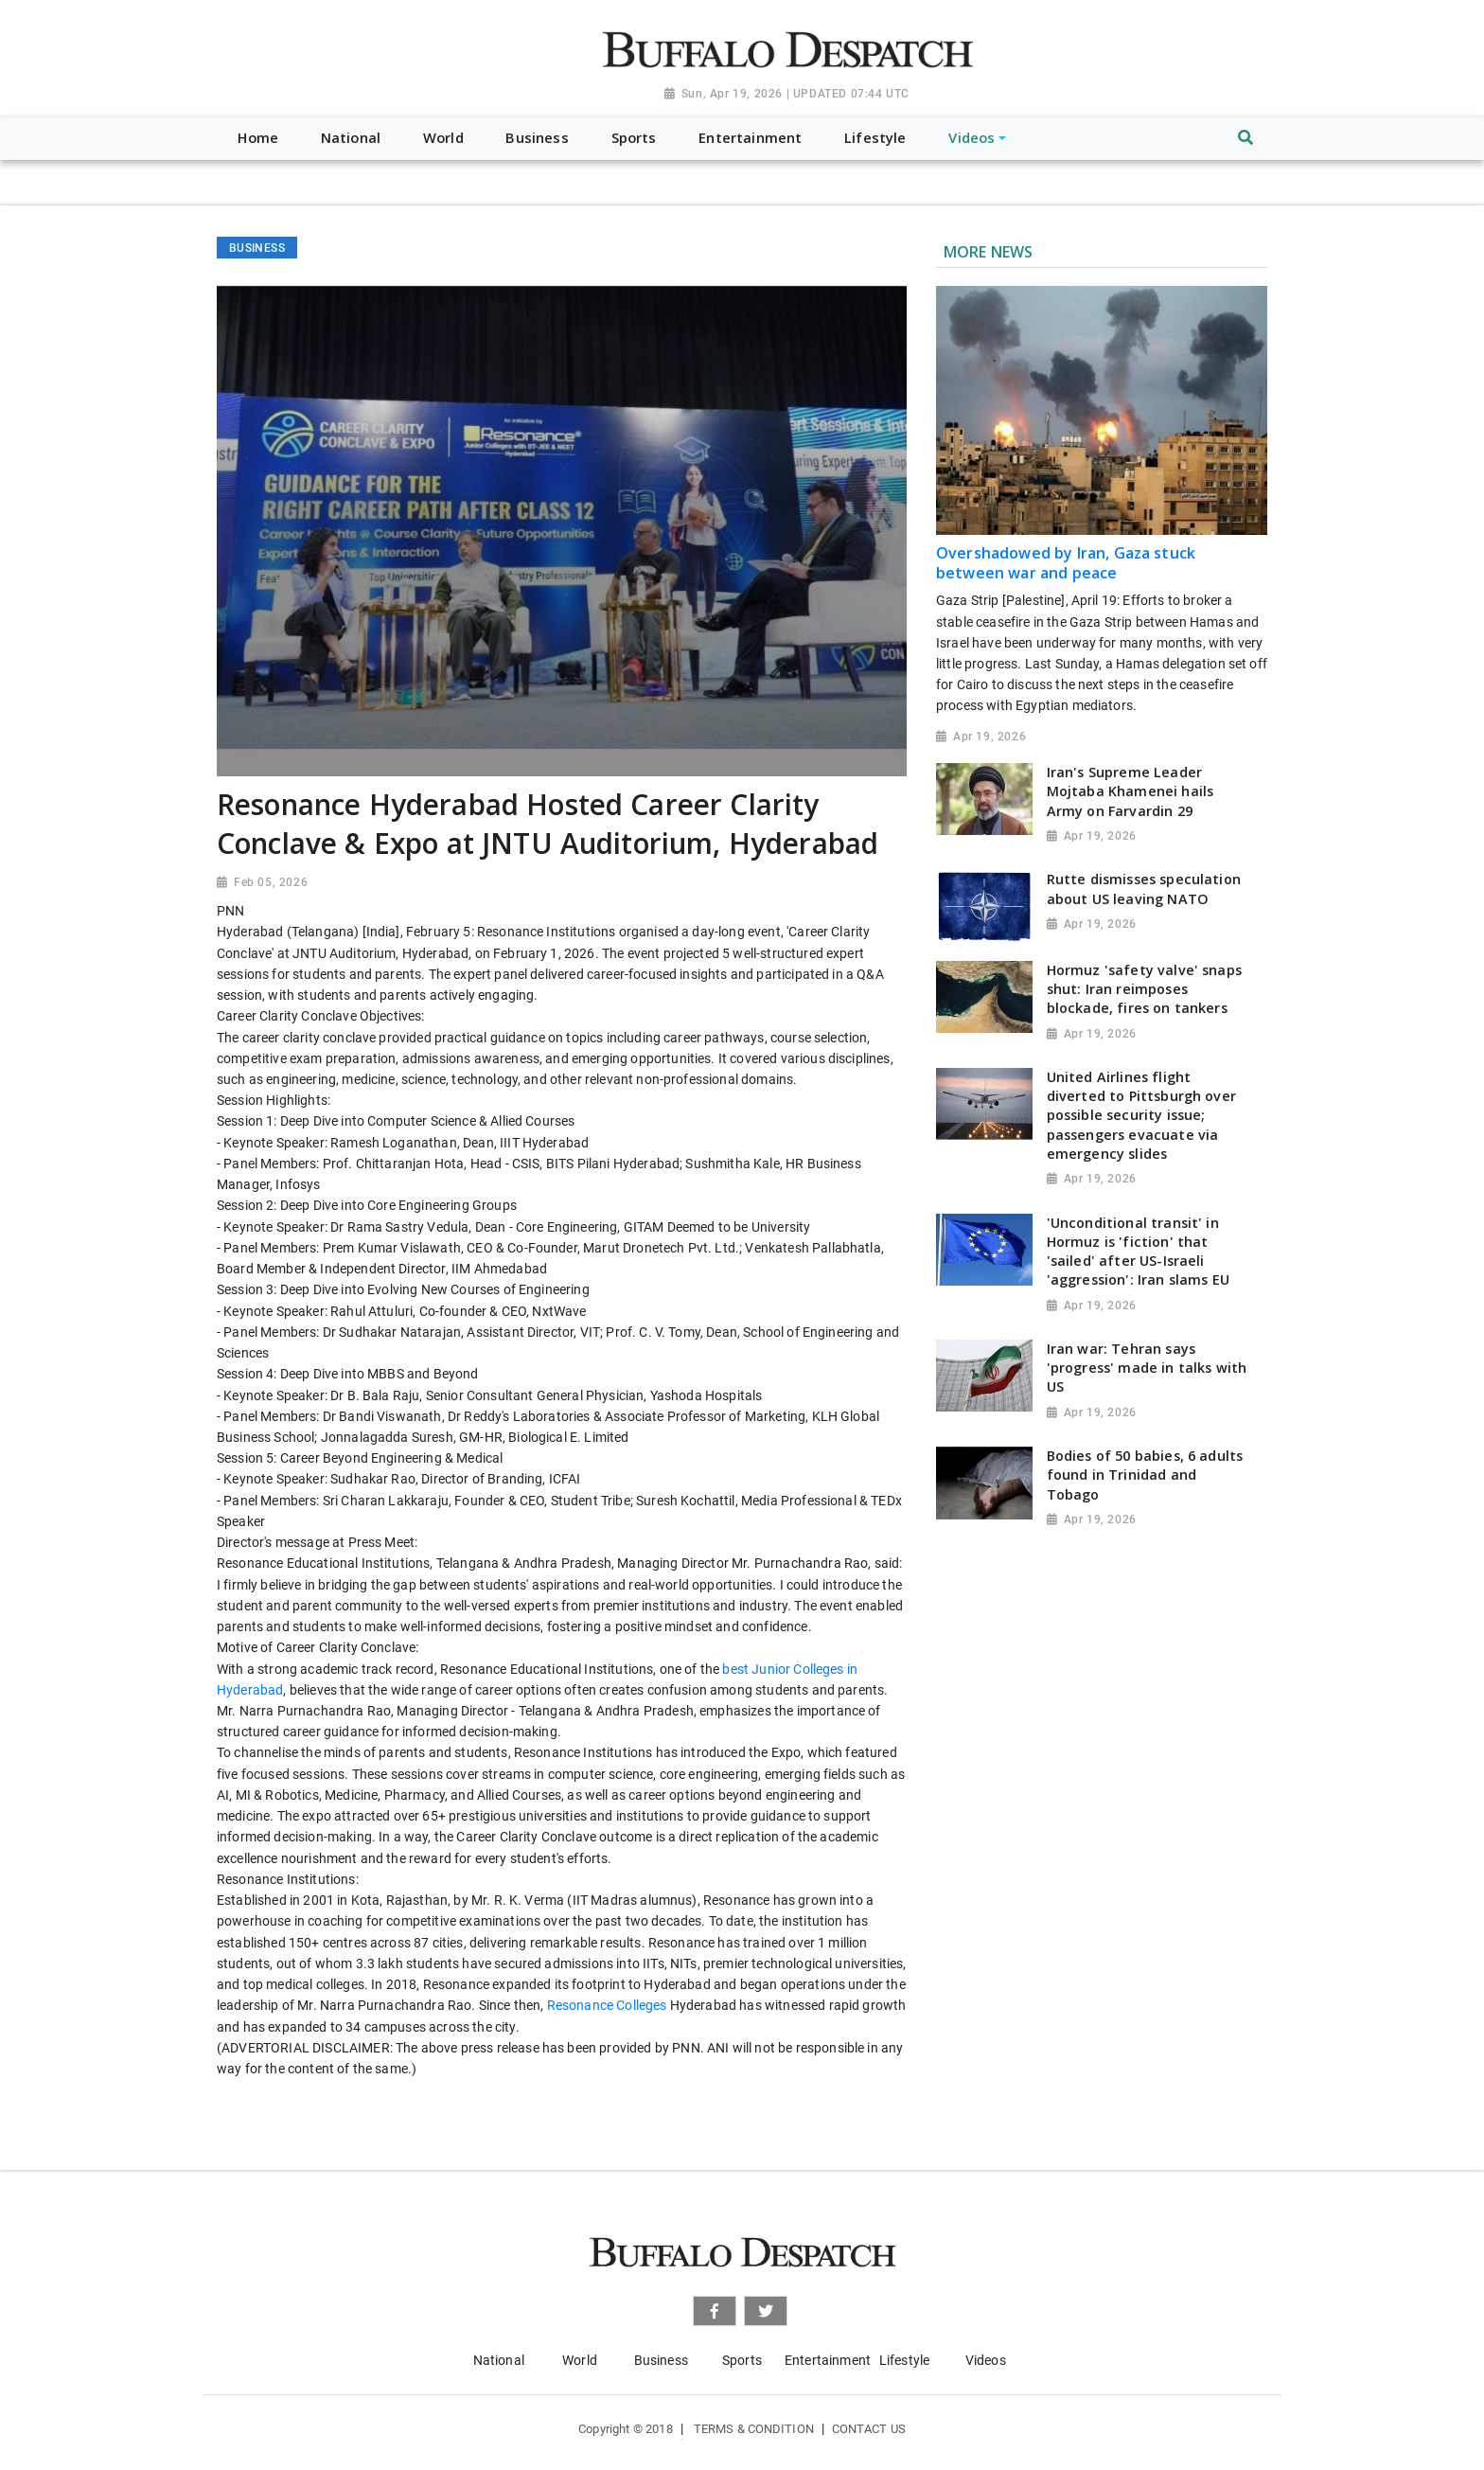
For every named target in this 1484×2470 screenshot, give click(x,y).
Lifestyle (904, 2360)
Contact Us (869, 2429)
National (498, 2360)
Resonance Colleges (607, 2005)
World (579, 2360)
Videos (985, 2360)
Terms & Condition (754, 2429)
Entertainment (828, 2360)
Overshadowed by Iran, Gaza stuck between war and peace (1065, 562)
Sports (742, 2360)
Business (661, 2360)
